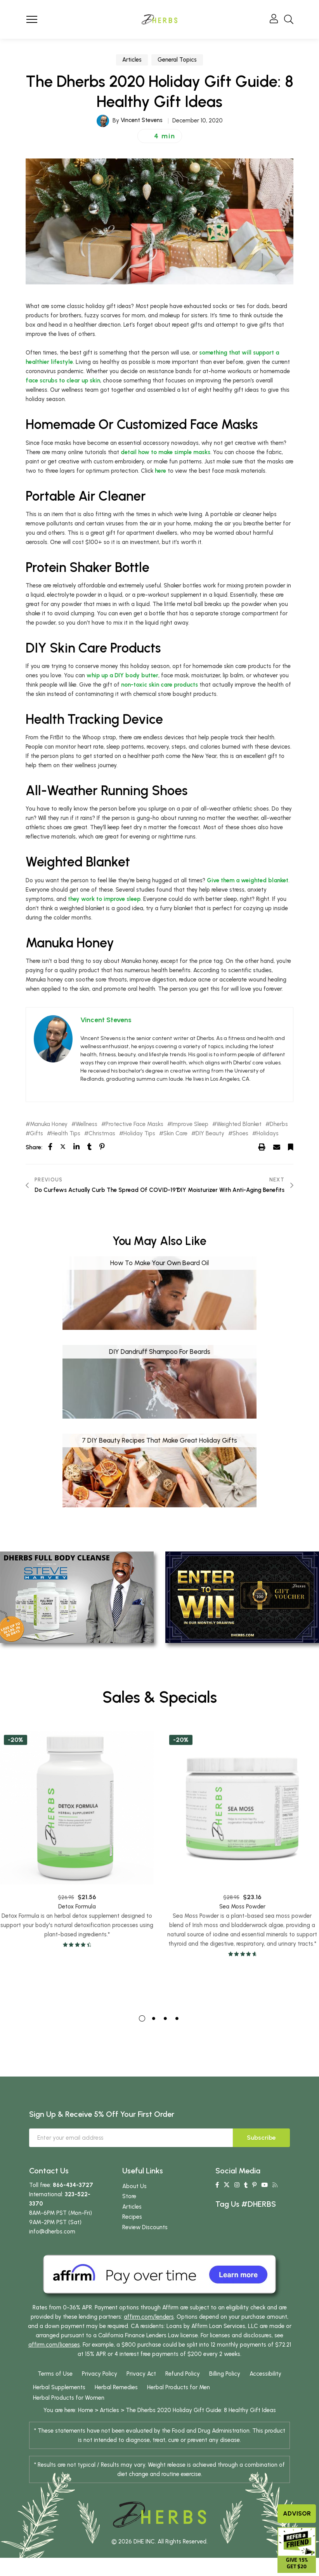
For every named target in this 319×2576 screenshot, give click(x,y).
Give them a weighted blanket (247, 880)
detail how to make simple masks (165, 452)
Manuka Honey (49, 1124)
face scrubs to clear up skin (63, 380)
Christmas (101, 1133)
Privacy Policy (99, 2373)
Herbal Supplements (59, 2387)
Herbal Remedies (116, 2387)
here (160, 470)
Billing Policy (224, 2373)
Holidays (268, 1133)
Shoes (240, 1133)
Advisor (297, 2513)
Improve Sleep (190, 1124)
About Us (134, 2186)
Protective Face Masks (134, 1124)
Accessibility (265, 2373)
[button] (159, 136)
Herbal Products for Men (178, 2387)
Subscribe (261, 2137)
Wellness (86, 1124)
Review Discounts (145, 2227)
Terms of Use (55, 2373)
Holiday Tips (139, 1133)
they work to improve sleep (104, 898)
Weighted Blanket (239, 1124)
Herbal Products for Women (68, 2397)
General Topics (177, 59)
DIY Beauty (210, 1133)
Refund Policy (182, 2373)
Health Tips (65, 1133)
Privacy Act (141, 2373)
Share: (34, 1147)
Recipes (132, 2216)
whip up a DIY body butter (122, 675)
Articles (132, 59)
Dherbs (279, 1124)
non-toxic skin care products (159, 684)
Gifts (36, 1133)
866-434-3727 (73, 2185)
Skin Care (175, 1133)
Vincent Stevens (142, 120)
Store (129, 2196)
